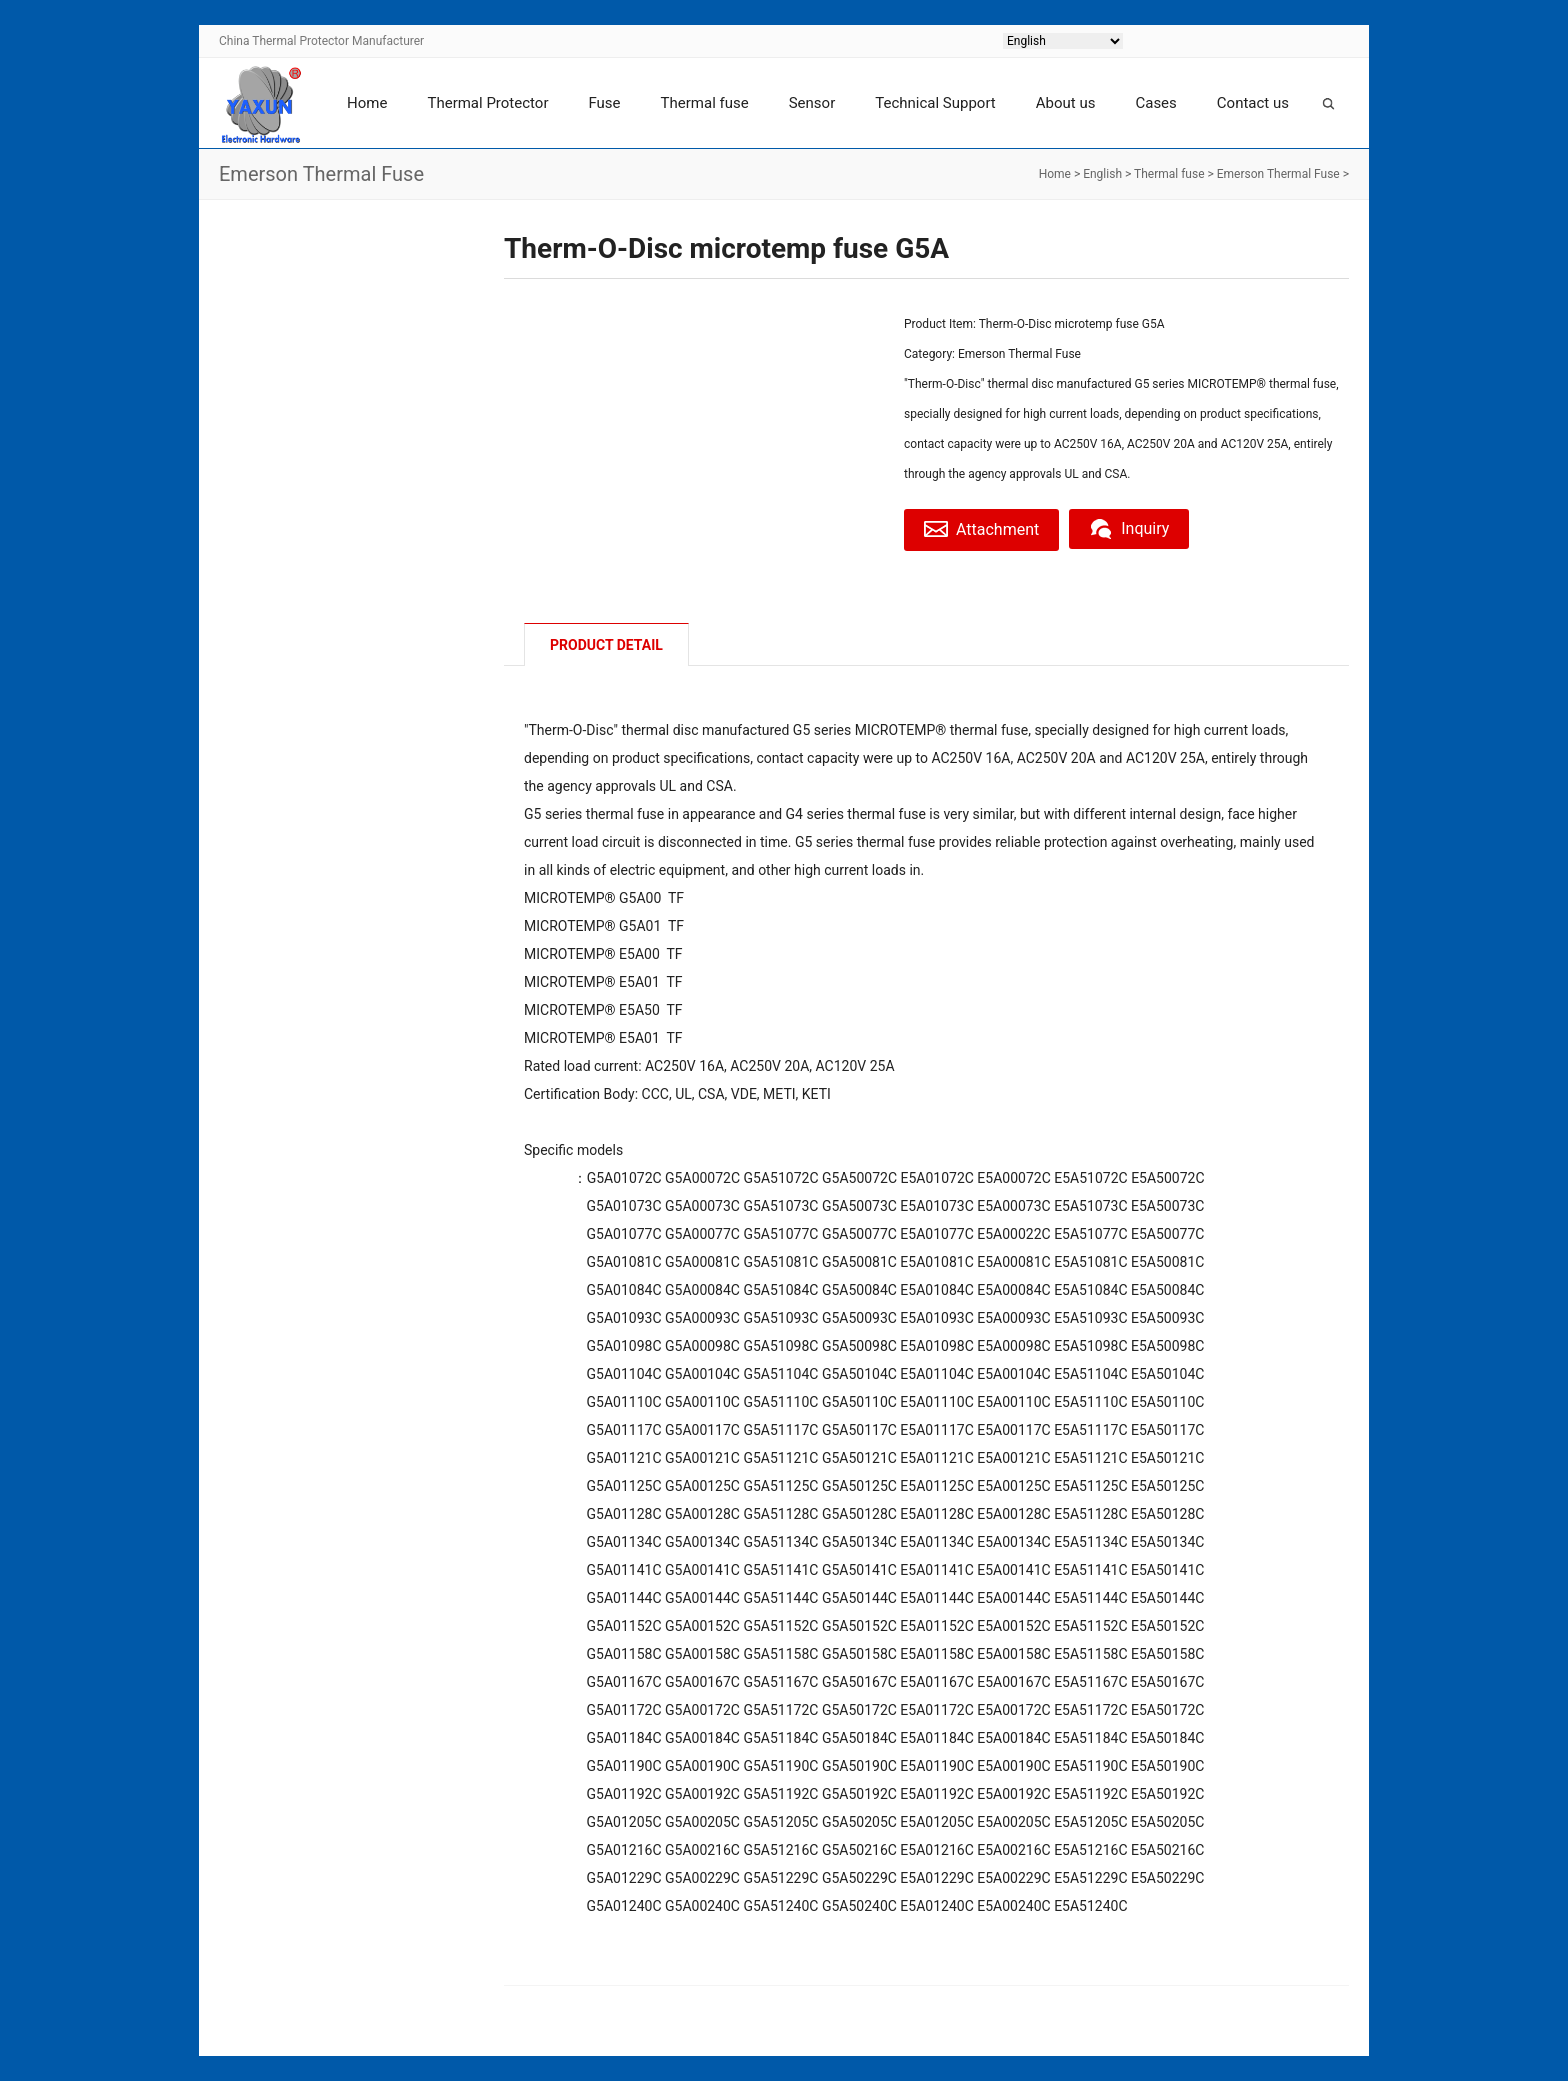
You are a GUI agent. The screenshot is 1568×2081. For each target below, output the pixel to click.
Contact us (1253, 103)
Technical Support (935, 103)
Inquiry (1129, 529)
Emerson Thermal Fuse (1278, 174)
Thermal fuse (705, 103)
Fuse (604, 103)
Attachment (981, 529)
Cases (1155, 103)
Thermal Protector (487, 103)
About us (1066, 103)
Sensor (812, 103)
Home (367, 103)
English (1102, 174)
